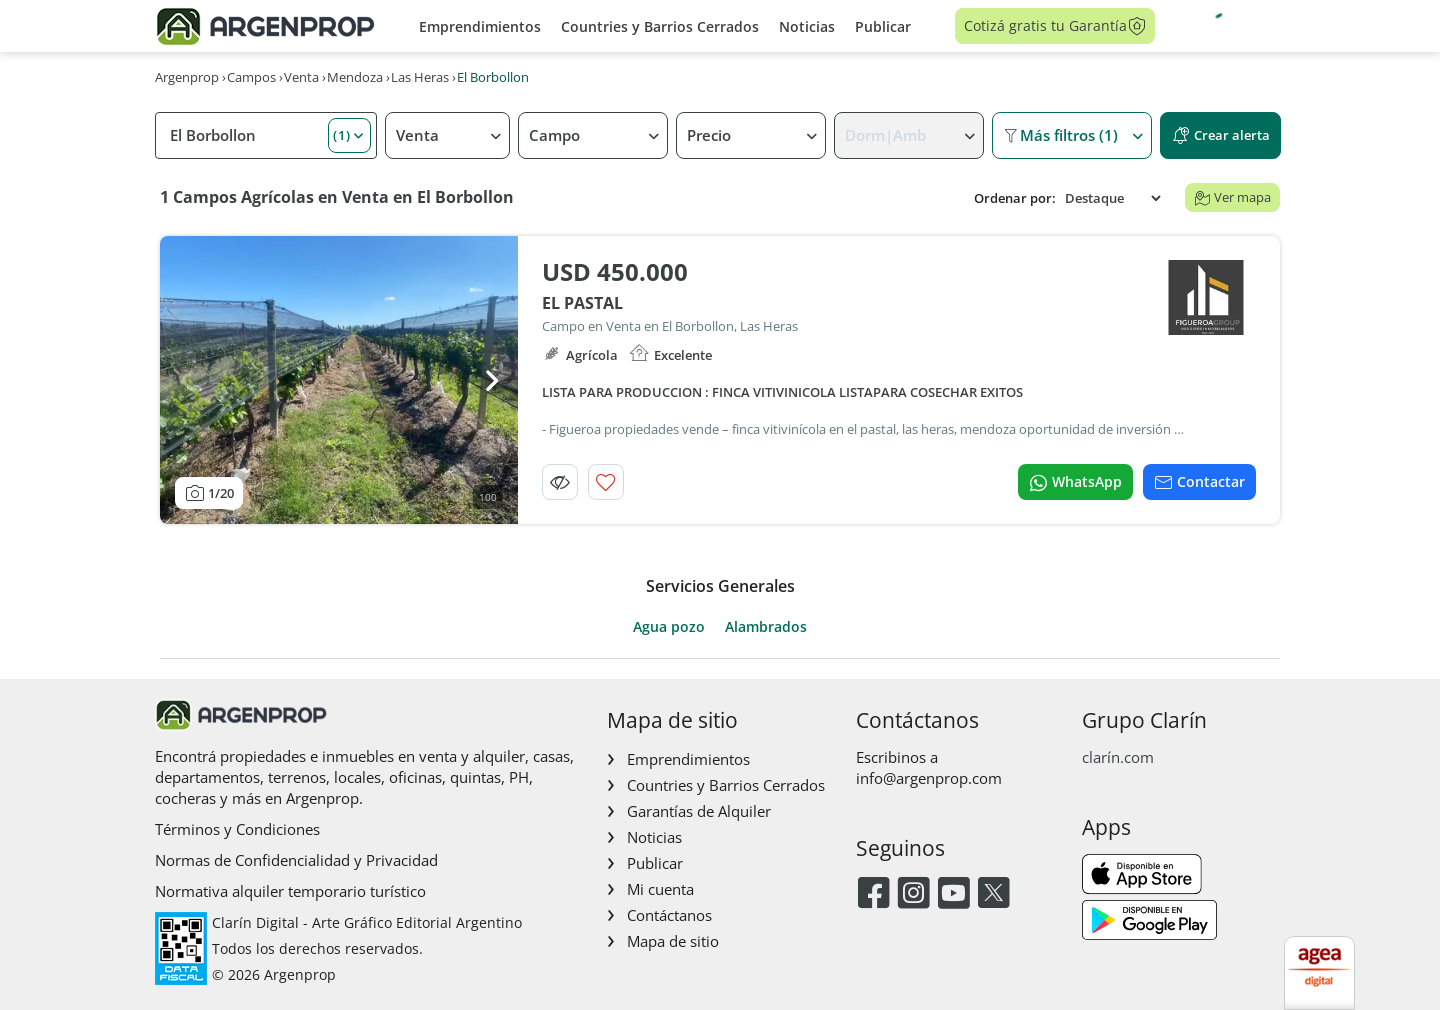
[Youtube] (953, 894)
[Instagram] (913, 894)
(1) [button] (342, 135)
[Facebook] (873, 894)
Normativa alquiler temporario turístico (290, 891)
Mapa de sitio (673, 941)
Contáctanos (669, 915)
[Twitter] (993, 894)
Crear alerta (1220, 135)
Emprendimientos (480, 26)
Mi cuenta (660, 889)
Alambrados (766, 627)
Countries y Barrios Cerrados (660, 26)
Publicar (883, 26)
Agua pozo (669, 627)
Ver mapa (1232, 197)
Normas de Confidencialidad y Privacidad (296, 860)
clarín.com (1118, 757)
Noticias (807, 26)
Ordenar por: (1015, 198)
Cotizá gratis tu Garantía (1055, 26)
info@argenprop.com (929, 778)
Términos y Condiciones (237, 829)
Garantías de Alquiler (699, 811)
